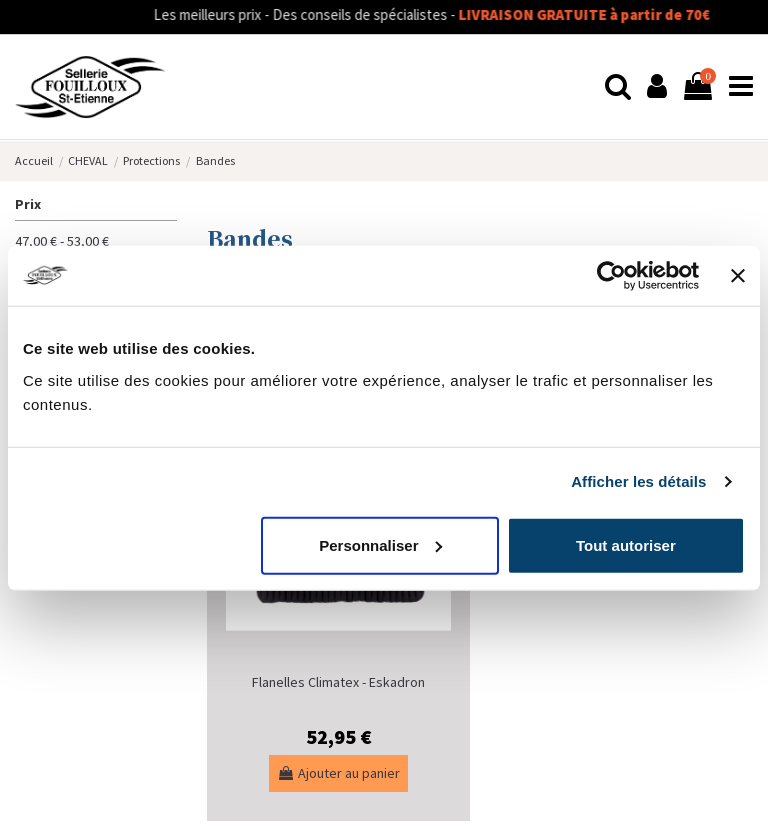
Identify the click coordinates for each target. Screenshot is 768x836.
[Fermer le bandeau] (738, 276)
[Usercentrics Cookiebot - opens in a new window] (611, 276)
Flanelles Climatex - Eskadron (338, 682)
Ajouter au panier (338, 773)
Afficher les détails (638, 481)
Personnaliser (380, 544)
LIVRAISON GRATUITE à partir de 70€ (606, 14)
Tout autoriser (626, 544)
